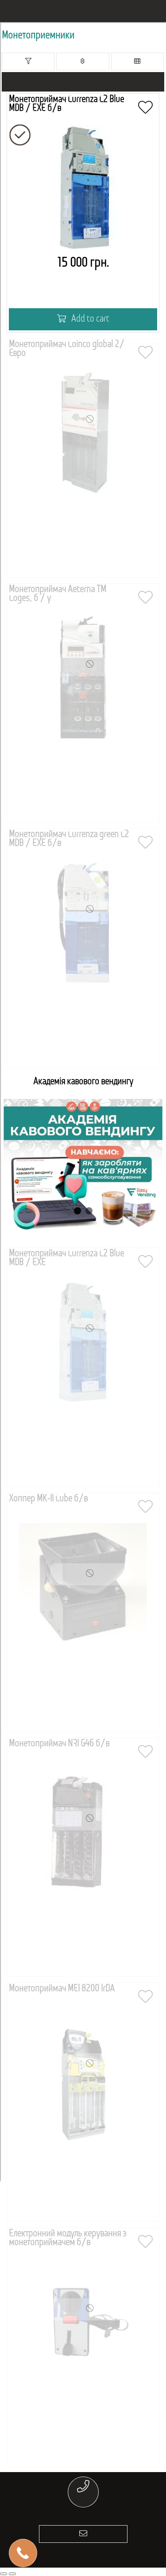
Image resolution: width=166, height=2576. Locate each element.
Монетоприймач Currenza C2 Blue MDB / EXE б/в (66, 104)
